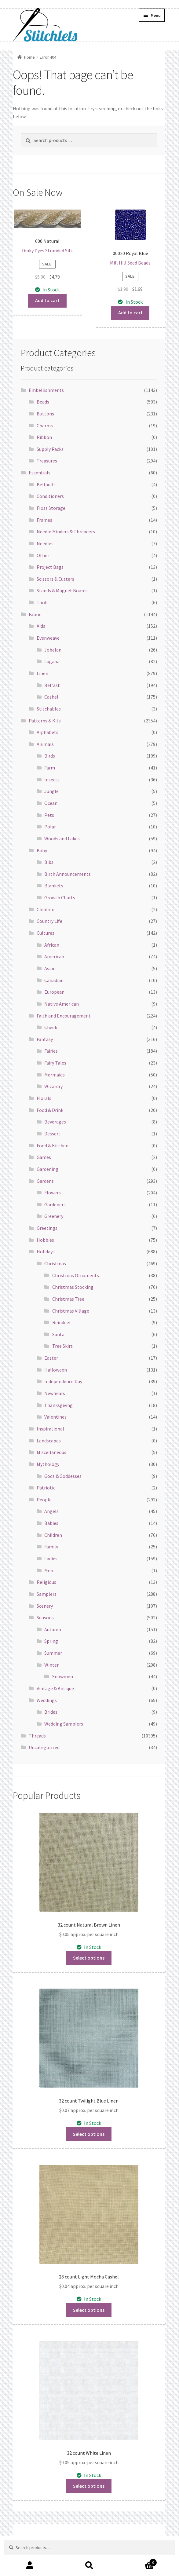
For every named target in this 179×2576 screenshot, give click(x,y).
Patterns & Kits (45, 721)
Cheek (50, 1027)
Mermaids (54, 1075)
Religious (46, 1582)
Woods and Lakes (62, 838)
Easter (51, 1358)
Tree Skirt (62, 1346)
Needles (45, 543)
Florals (44, 1098)
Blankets (53, 885)
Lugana (52, 661)
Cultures (45, 933)
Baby (42, 850)
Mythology (48, 1464)
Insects (52, 779)
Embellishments (46, 390)
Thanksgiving (58, 1405)
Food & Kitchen (52, 1145)
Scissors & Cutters (55, 579)
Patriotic (46, 1488)
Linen (42, 673)
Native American (61, 1004)
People (44, 1499)
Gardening (47, 1169)
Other (43, 555)
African (51, 945)
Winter (51, 1665)
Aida (41, 626)
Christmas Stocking (72, 1287)
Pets (49, 815)
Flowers (52, 1192)
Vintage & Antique (55, 1688)
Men (48, 1570)
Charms (45, 425)
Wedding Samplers (63, 1724)
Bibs (48, 862)
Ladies (50, 1558)
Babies (51, 1523)
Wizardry (53, 1086)
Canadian (54, 980)
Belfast (52, 685)
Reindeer (61, 1322)
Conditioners (50, 496)
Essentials (39, 473)
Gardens (45, 1181)
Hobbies (45, 1240)
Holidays (46, 1251)
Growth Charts (59, 897)
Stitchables (49, 709)
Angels (51, 1511)
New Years (54, 1393)
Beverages (55, 1122)
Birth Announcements (67, 874)
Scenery (45, 1606)
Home (29, 57)
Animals (45, 744)
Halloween (55, 1370)
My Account (30, 2565)
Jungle (51, 791)
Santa (58, 1334)
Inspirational (50, 1429)
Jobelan (52, 650)
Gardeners (55, 1204)
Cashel (51, 697)
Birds (49, 756)
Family (51, 1547)
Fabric (35, 614)
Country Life (49, 921)
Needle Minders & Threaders (66, 531)
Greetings (47, 1228)
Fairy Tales (55, 1063)
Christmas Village (70, 1311)
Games (44, 1157)
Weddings (47, 1700)
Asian (50, 968)
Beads (43, 402)
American (54, 956)
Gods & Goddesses (63, 1476)
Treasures (47, 461)
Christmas (55, 1263)
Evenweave (48, 638)
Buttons (45, 414)
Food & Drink (50, 1110)
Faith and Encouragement (64, 1016)
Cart (138, 2561)
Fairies (51, 1051)
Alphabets (47, 732)
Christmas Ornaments (75, 1275)
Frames (44, 520)
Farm (49, 768)
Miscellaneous (51, 1452)
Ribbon (44, 437)
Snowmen (62, 1676)
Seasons (45, 1617)
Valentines (55, 1417)
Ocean (50, 803)
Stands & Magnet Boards (62, 590)
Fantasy (45, 1039)
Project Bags (50, 567)
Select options (88, 1958)
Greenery (53, 1216)
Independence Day (63, 1381)
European (54, 992)
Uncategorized (44, 1747)
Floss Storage (51, 508)
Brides (50, 1712)
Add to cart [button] (47, 300)
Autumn (52, 1629)
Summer (53, 1653)
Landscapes (49, 1441)
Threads (37, 1736)
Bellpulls (46, 484)
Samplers (47, 1594)
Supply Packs (50, 449)
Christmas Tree (68, 1299)
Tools (43, 602)
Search (89, 2565)
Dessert (52, 1134)
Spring (51, 1641)
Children (45, 909)
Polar (50, 827)
